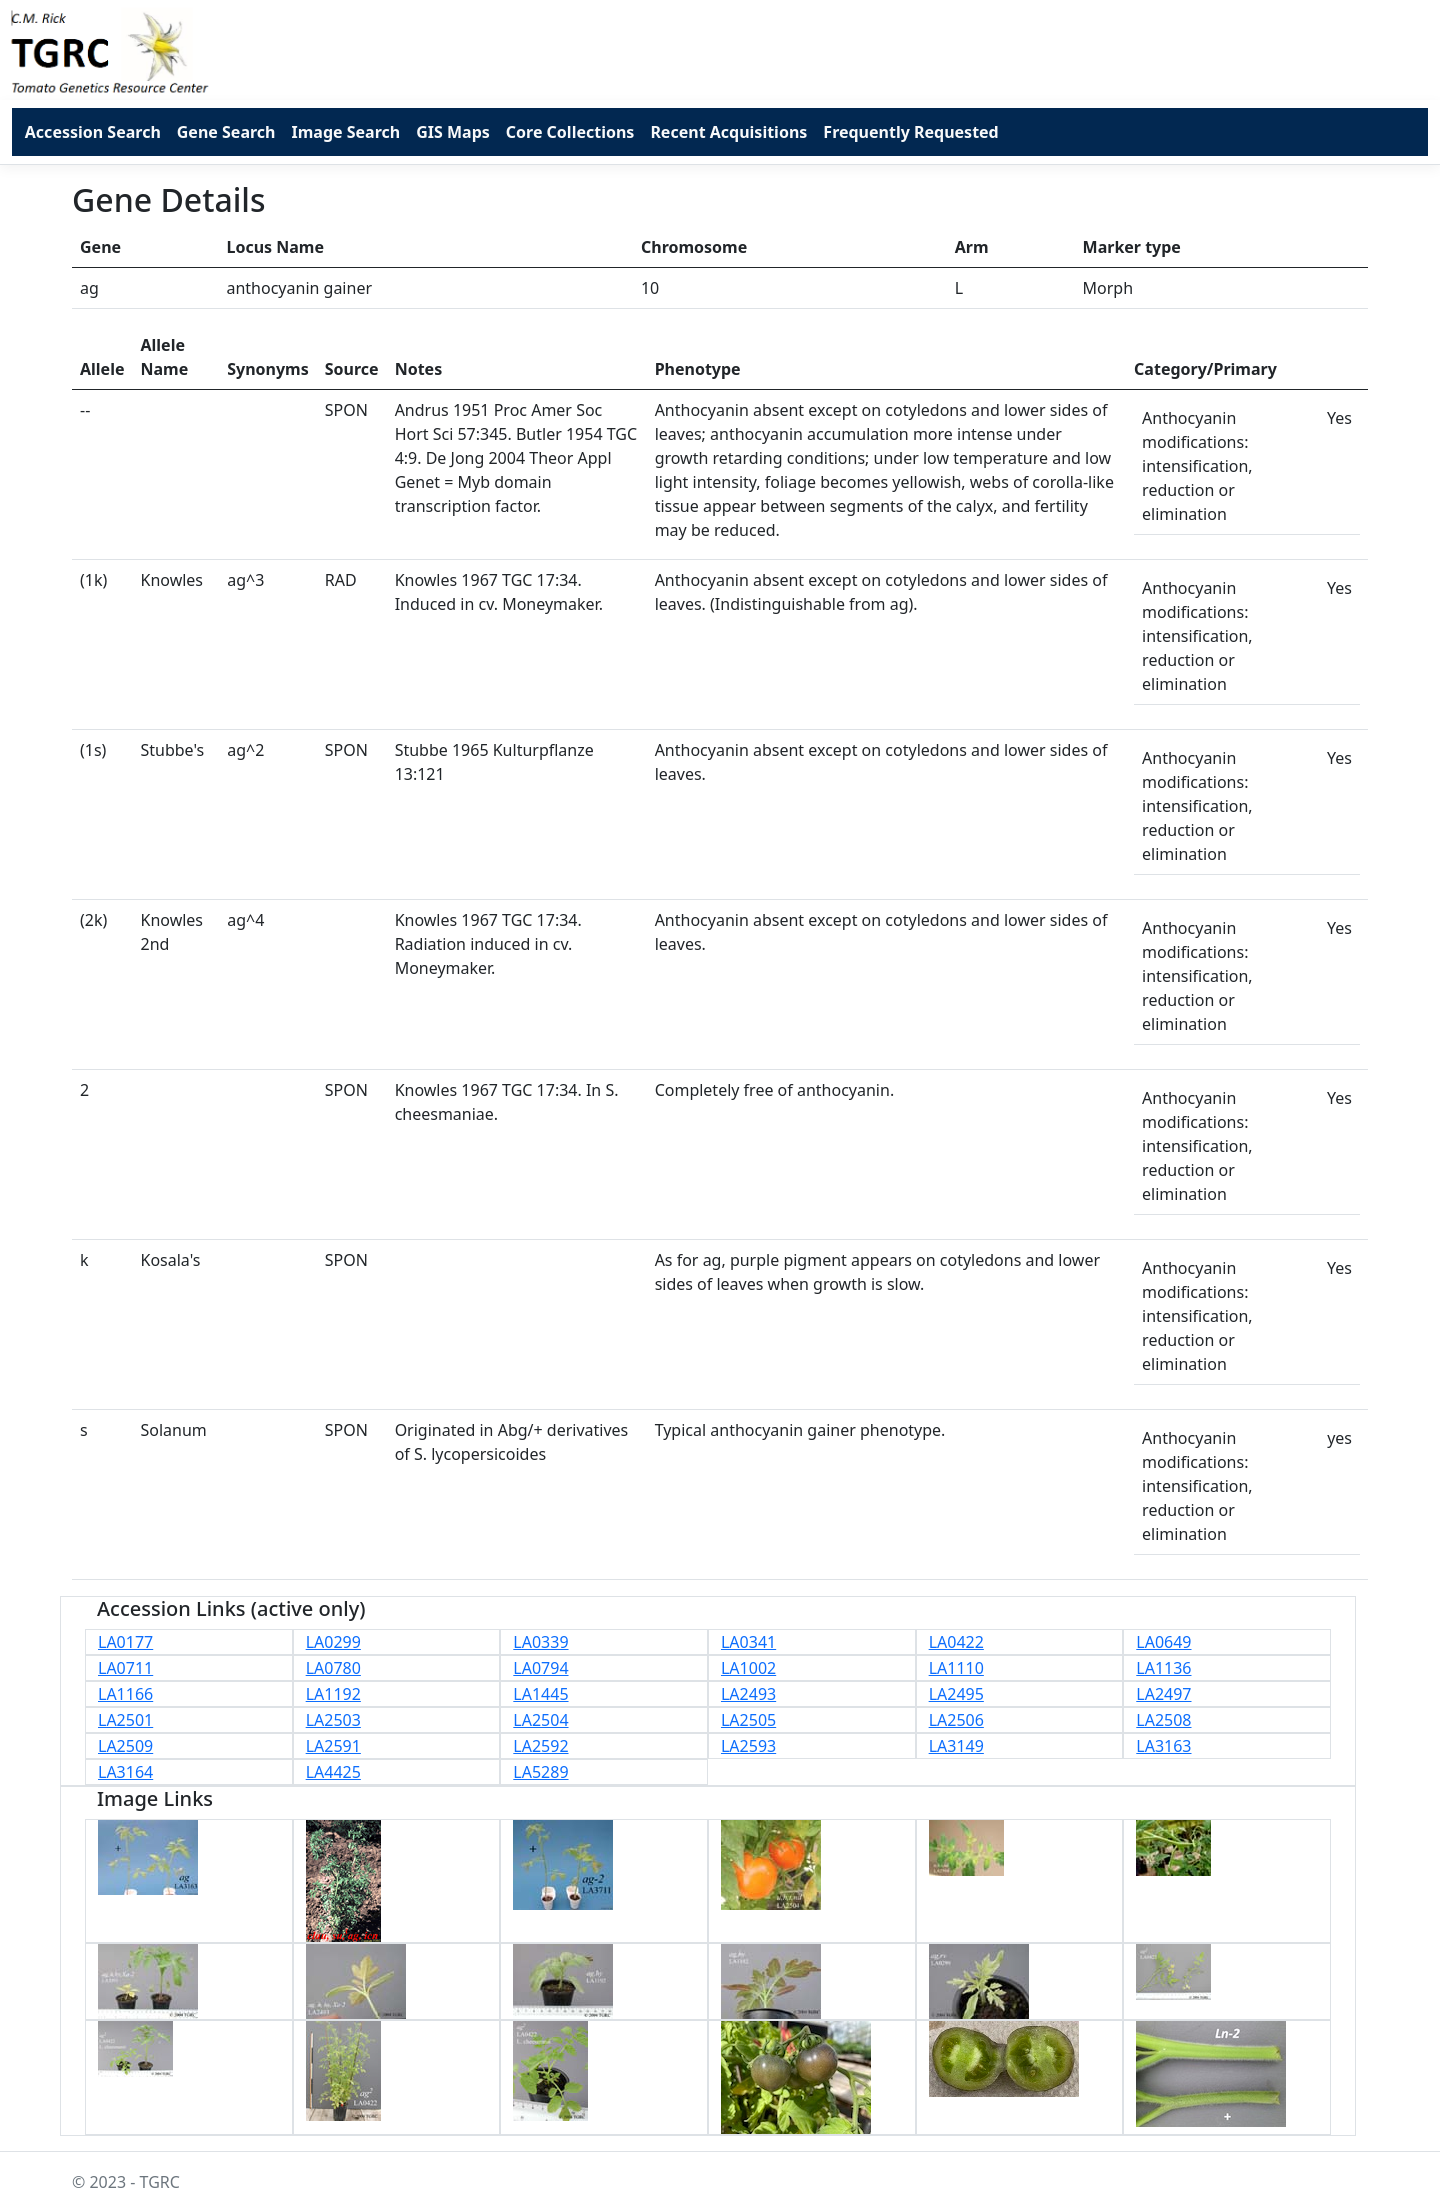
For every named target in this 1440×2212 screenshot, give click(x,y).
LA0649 (1163, 1642)
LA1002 (748, 1668)
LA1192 (333, 1694)
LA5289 (540, 1772)
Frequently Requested (910, 132)
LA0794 (540, 1668)
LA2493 (748, 1694)
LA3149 (956, 1746)
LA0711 (125, 1668)
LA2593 (748, 1746)
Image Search (345, 132)
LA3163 (1163, 1746)
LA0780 (333, 1668)
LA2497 (1163, 1694)
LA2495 (956, 1694)
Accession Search (93, 132)
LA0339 (540, 1642)
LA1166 (125, 1694)
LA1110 (956, 1668)
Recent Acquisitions (728, 132)
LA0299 (333, 1642)
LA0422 (956, 1642)
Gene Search (226, 132)
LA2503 (333, 1720)
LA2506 (956, 1720)
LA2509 (125, 1746)
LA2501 (125, 1720)
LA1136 (1163, 1668)
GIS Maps (453, 132)
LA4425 (333, 1772)
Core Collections (570, 132)
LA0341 (748, 1642)
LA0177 (125, 1642)
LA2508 (1163, 1720)
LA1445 (540, 1694)
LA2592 (540, 1746)
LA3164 (125, 1772)
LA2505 (748, 1720)
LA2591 (333, 1746)
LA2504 (540, 1720)
